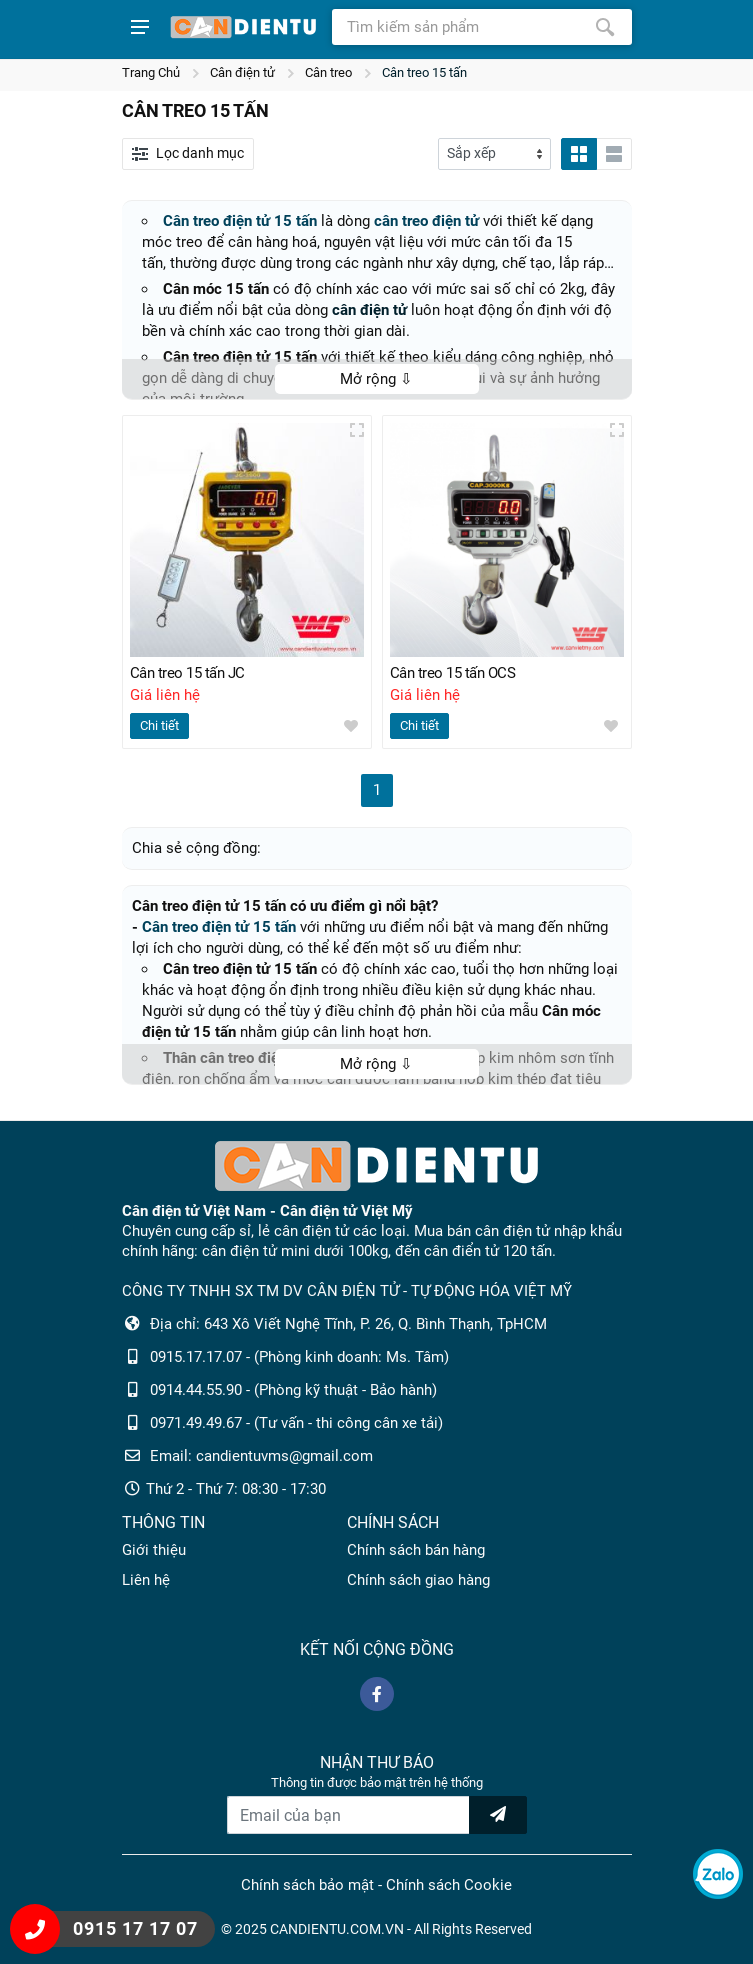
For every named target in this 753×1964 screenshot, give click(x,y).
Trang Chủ (151, 72)
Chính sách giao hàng (418, 1580)
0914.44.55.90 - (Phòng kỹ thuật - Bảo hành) (293, 1390)
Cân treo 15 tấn (424, 72)
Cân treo (328, 72)
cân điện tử (369, 310)
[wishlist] (351, 726)
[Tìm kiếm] (605, 27)
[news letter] (498, 1815)
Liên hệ (146, 1580)
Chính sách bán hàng (416, 1550)
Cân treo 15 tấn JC (187, 673)
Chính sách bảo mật (307, 1885)
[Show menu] (140, 27)
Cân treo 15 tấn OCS (453, 673)
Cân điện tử (242, 72)
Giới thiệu (154, 1550)
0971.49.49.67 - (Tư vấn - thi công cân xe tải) (296, 1423)
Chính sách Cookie (449, 1885)
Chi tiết (159, 725)
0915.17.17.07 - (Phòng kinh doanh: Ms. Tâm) (299, 1357)
